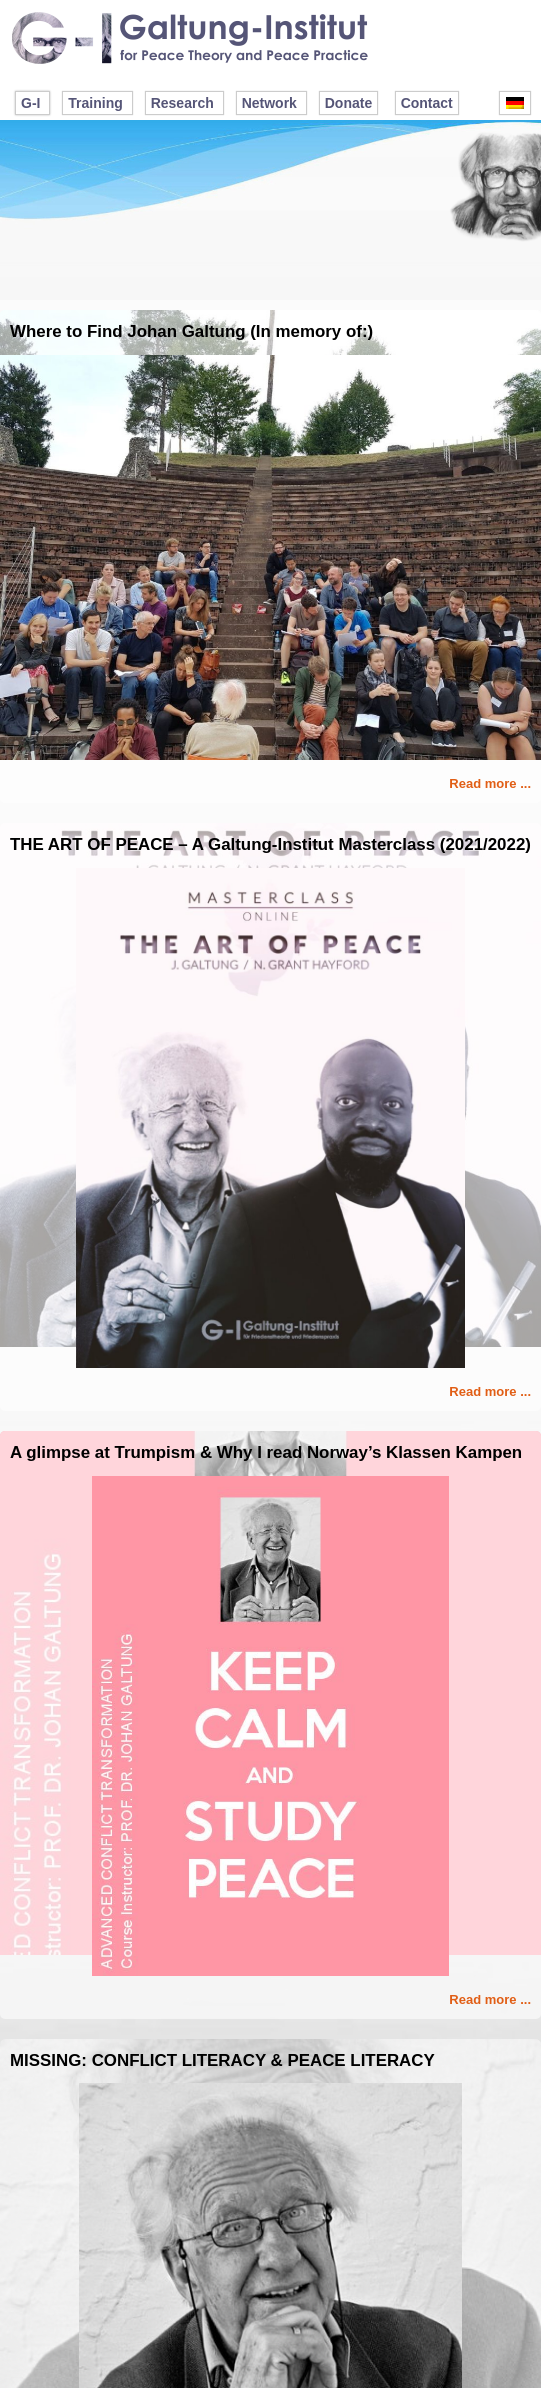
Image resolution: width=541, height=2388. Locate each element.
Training (95, 103)
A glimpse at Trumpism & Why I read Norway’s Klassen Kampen (266, 1452)
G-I (30, 103)
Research (182, 103)
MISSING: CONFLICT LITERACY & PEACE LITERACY (222, 2060)
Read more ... (490, 783)
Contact (427, 103)
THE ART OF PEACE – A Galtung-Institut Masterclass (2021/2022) (270, 844)
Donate (348, 103)
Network (269, 103)
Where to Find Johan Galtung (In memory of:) (191, 331)
